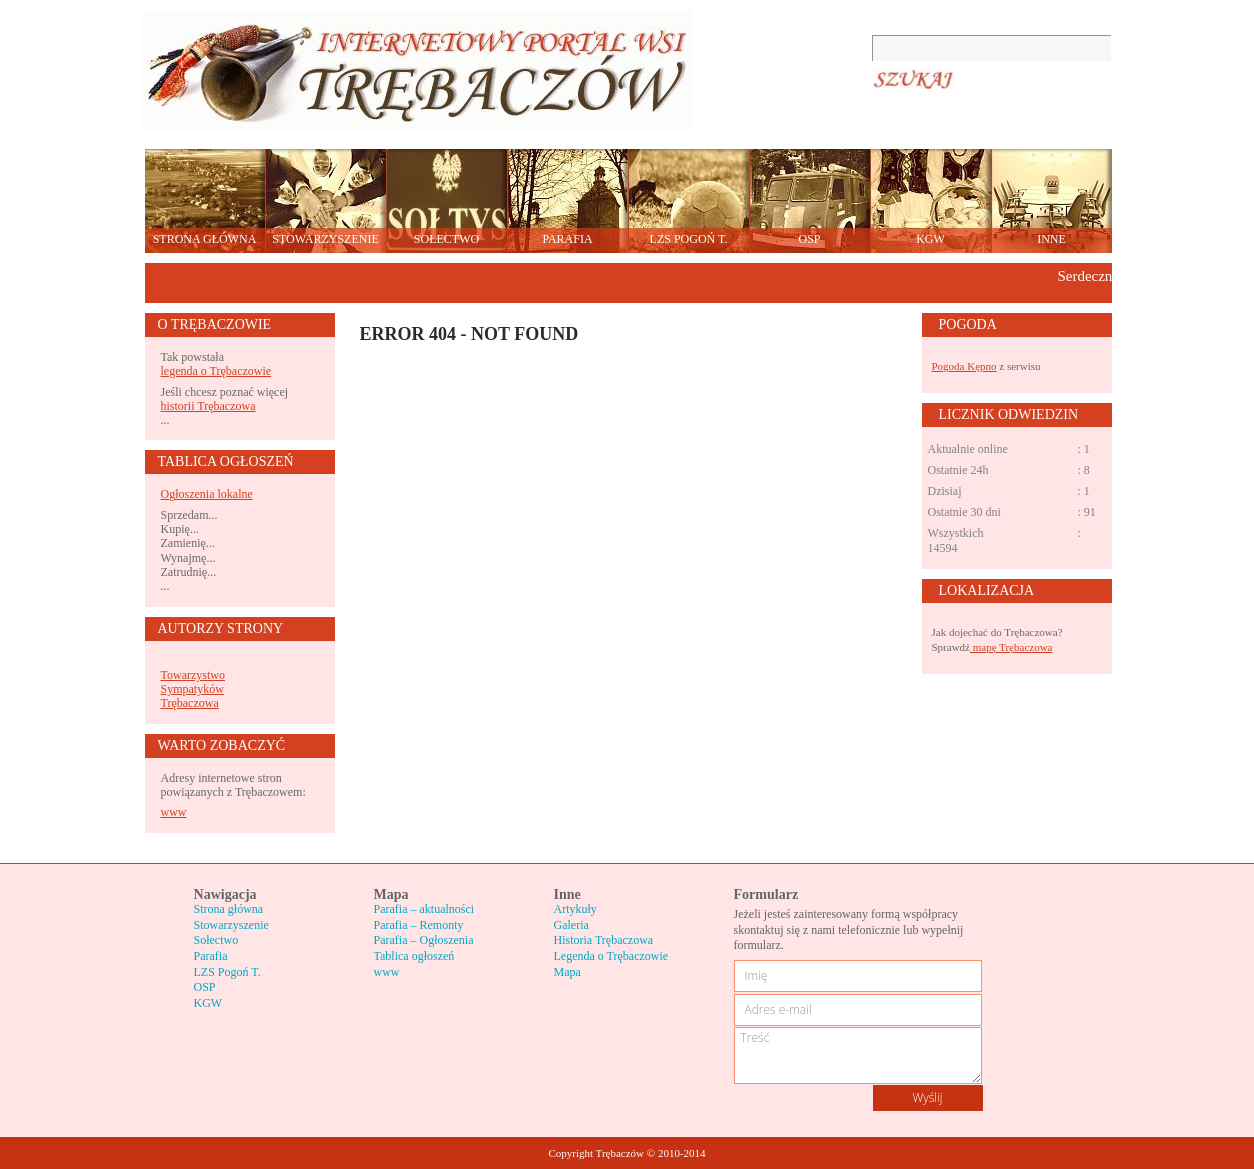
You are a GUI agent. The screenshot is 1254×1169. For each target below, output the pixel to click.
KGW (208, 1003)
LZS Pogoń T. (227, 972)
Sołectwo (216, 940)
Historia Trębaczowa (604, 940)
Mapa (567, 972)
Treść (858, 1055)
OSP (205, 987)
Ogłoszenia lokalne (207, 494)
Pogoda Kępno (964, 366)
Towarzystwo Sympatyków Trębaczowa (193, 689)
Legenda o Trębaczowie (611, 956)
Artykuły (575, 909)
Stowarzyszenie (231, 925)
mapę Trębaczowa (1011, 647)
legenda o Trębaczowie (216, 371)
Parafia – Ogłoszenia (424, 940)
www (174, 812)
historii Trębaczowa (208, 406)
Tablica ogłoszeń (414, 956)
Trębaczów (417, 70)
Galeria (571, 925)
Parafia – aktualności (424, 909)
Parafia (211, 956)
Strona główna (229, 909)
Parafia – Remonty (419, 925)
